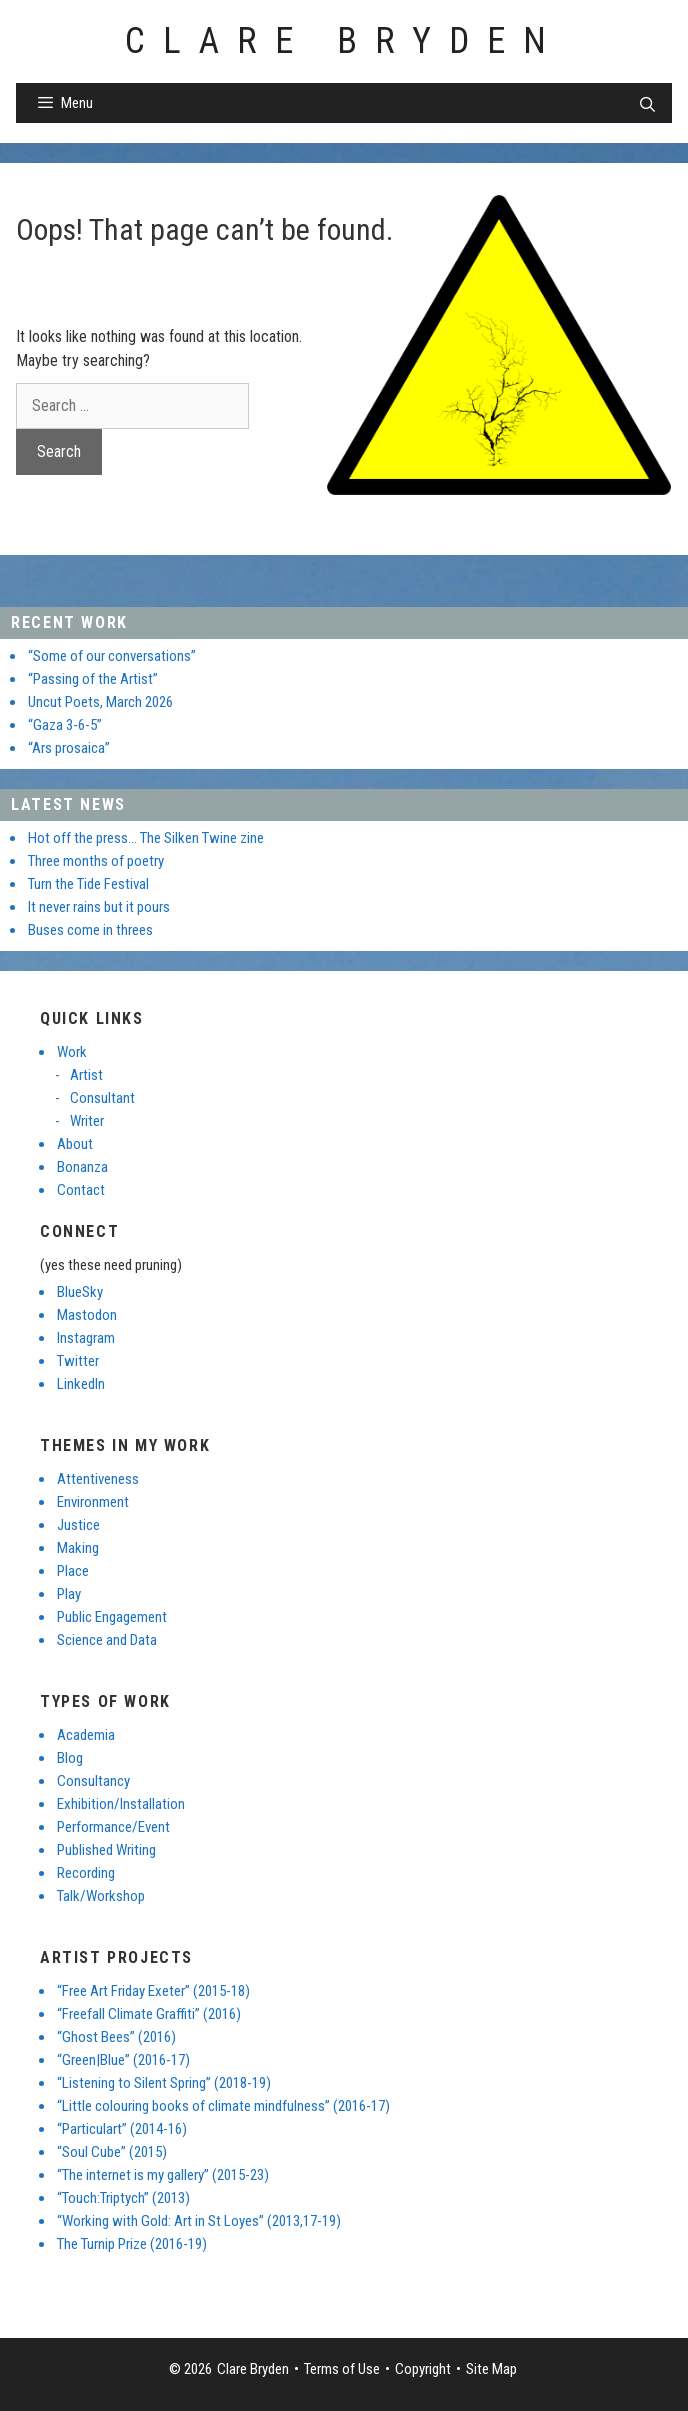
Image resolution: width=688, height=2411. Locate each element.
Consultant (102, 1098)
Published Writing (106, 1850)
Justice (78, 1525)
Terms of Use (342, 2369)
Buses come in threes (90, 930)
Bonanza (82, 1167)
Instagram (86, 1338)
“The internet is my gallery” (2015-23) (163, 2175)
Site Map (491, 2369)
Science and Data (107, 1640)
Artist (86, 1075)
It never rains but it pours (99, 907)
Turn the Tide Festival (88, 884)
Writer (87, 1121)
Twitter (78, 1361)
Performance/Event (113, 1827)
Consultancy (93, 1781)
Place (73, 1571)
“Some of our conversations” (112, 656)
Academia (86, 1735)
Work (72, 1052)
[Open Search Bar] (647, 105)
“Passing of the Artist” (93, 679)
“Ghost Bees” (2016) (116, 2037)
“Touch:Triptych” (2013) (123, 2198)
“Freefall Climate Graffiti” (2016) (149, 2014)
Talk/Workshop (101, 1896)
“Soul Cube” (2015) (112, 2152)
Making (78, 1548)
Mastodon (87, 1315)
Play (69, 1594)
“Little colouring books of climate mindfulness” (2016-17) (223, 2106)
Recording (86, 1873)
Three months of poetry (96, 861)
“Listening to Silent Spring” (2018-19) (164, 2083)
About (75, 1144)
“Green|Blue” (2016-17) (123, 2060)
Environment (93, 1502)
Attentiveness (98, 1479)
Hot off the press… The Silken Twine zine (146, 838)
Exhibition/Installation (121, 1804)
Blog (70, 1758)
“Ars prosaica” (69, 748)
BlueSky (80, 1292)
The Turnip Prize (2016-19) (132, 2244)
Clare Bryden (344, 41)
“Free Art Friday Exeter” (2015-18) (153, 1991)
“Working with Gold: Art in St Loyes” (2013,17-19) (199, 2221)
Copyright (423, 2369)
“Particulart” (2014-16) (122, 2129)
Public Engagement (112, 1617)
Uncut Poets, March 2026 (100, 702)
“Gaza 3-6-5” (65, 725)
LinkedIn (81, 1384)
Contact (81, 1190)
